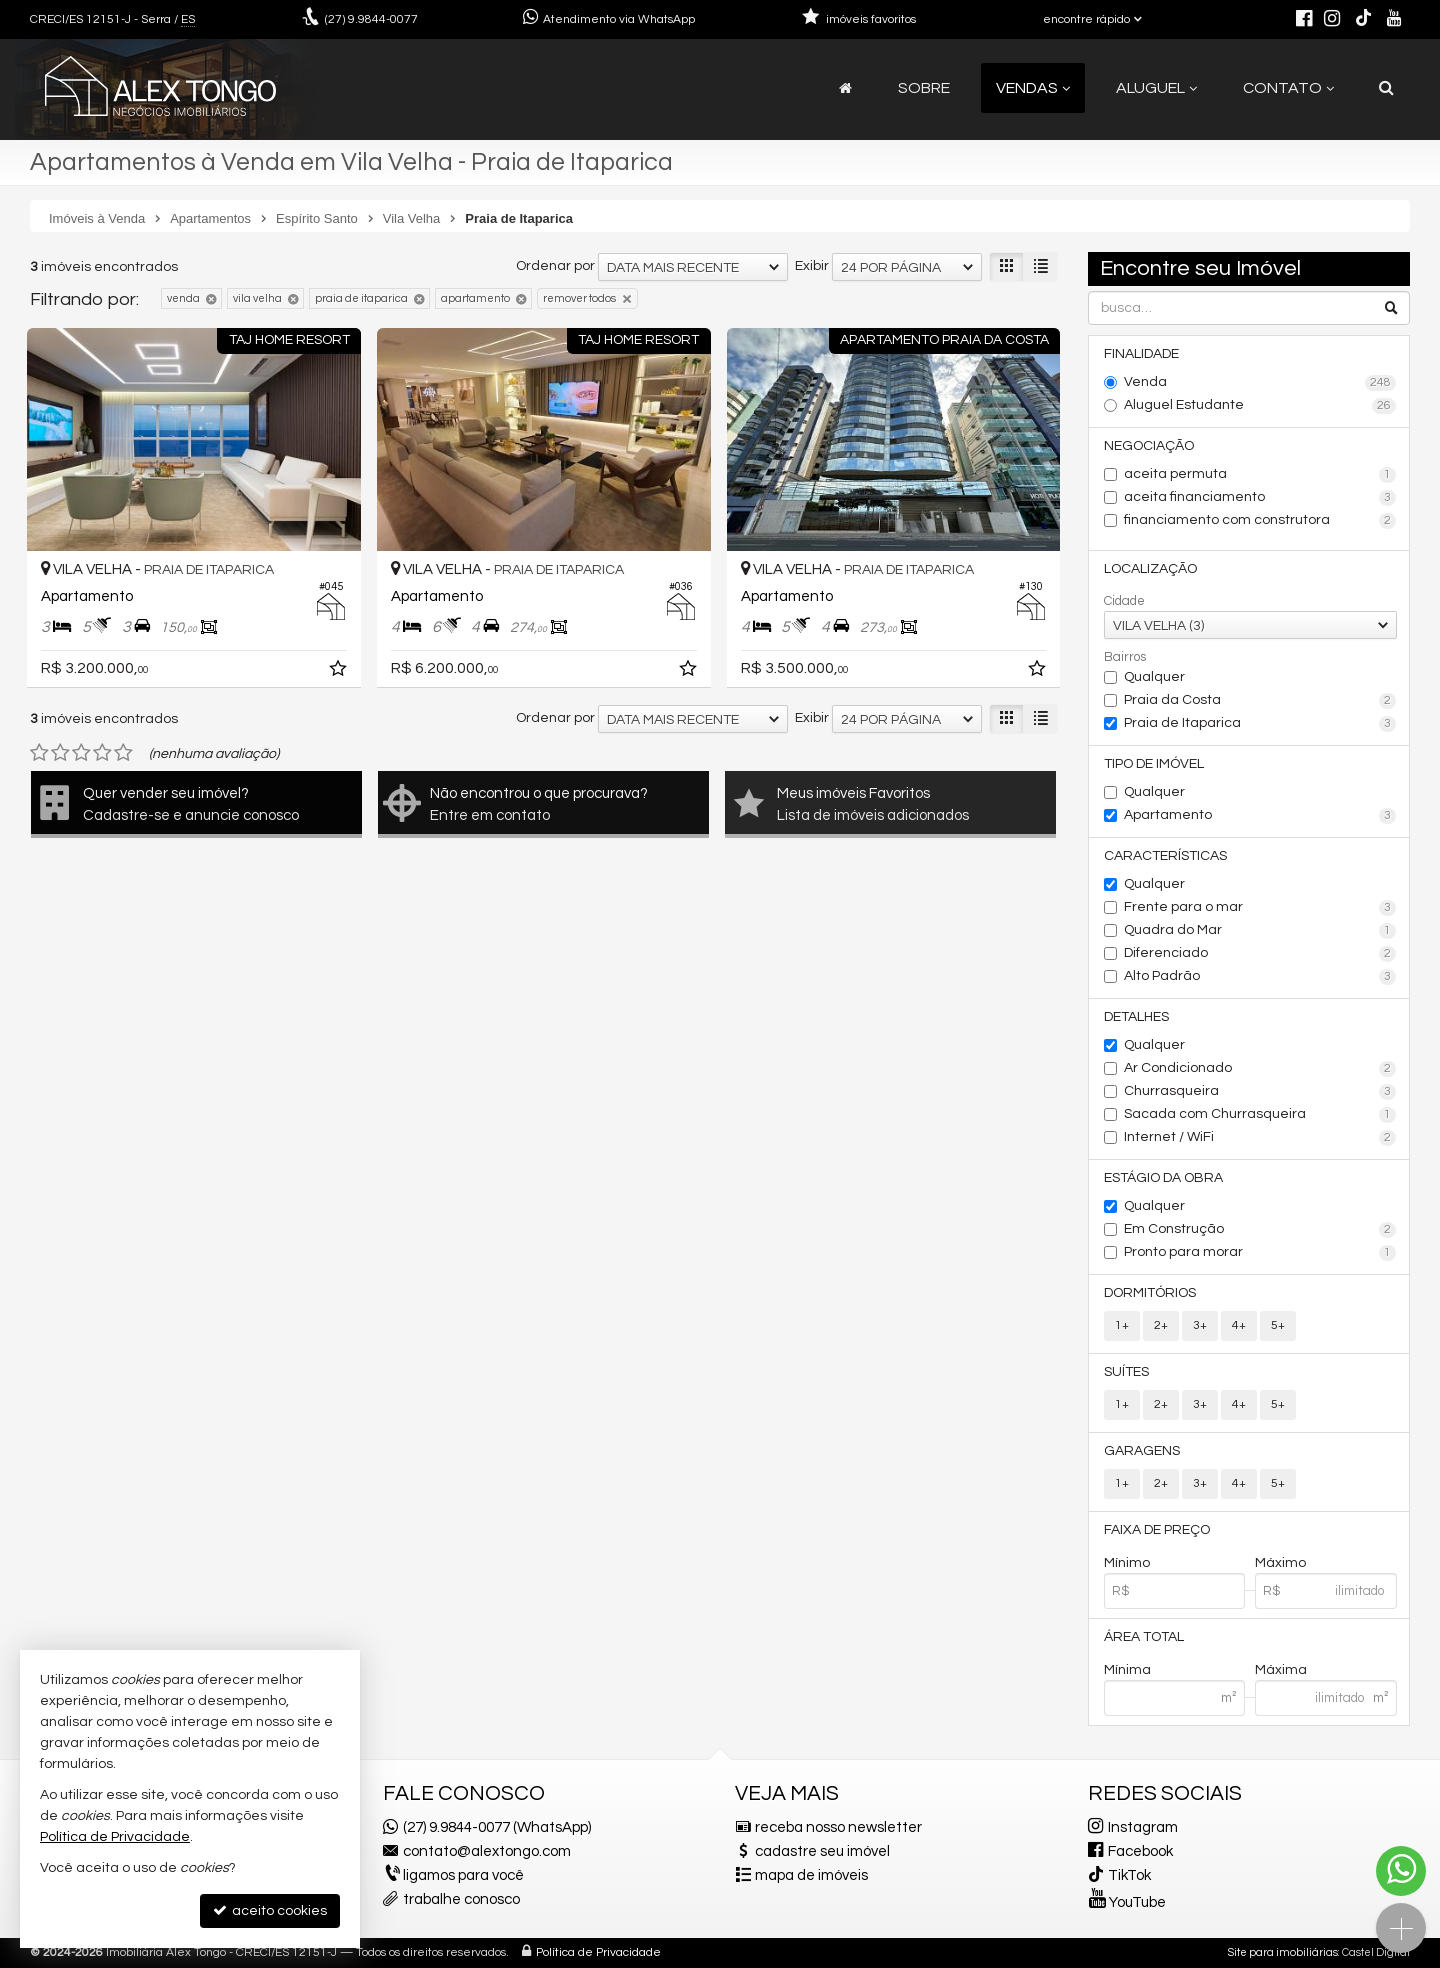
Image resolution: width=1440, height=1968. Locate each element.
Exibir (812, 266)
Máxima (1281, 1670)
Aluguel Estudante (1260, 406)
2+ (1161, 1325)
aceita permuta (1260, 475)
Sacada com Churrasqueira (1260, 1115)
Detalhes (1136, 1017)
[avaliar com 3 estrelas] (81, 753)
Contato (1288, 88)
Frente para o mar (1260, 908)
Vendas (1033, 88)
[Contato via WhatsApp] (1401, 1871)
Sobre (924, 88)
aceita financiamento (1260, 498)
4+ (1239, 1325)
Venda (1260, 383)
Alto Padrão (1260, 977)
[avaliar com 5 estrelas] (123, 753)
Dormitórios (1150, 1293)
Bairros (1125, 657)
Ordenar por (555, 266)
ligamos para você (463, 1875)
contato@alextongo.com (487, 1851)
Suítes (1126, 1372)
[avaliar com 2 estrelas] (60, 753)
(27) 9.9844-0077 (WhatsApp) (497, 1827)
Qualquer (1154, 677)
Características (1165, 856)
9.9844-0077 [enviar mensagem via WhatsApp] (371, 19)
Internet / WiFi (1260, 1138)
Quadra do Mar (1260, 931)
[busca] (1386, 88)
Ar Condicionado (1260, 1069)
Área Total (1144, 1637)
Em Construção (1260, 1230)
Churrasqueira (1260, 1092)
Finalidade (1141, 354)
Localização (1150, 569)
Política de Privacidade (598, 1952)
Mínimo (1127, 1563)
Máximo (1280, 1563)
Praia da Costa (1260, 701)
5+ (1278, 1325)
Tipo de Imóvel (1154, 764)
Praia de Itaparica (1260, 724)
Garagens (1142, 1451)
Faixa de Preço (1157, 1530)
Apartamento (1260, 816)
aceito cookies (270, 1910)
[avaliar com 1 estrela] (39, 753)
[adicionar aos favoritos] (340, 672)
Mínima (1127, 1670)
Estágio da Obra (1163, 1178)
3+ (1200, 1325)
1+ (1122, 1325)
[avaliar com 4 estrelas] (102, 753)
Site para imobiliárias (1283, 1952)
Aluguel (1156, 88)
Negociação (1149, 446)
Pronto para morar (1260, 1253)
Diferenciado (1260, 954)
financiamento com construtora (1260, 521)
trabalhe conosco (461, 1899)
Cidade (1124, 601)
